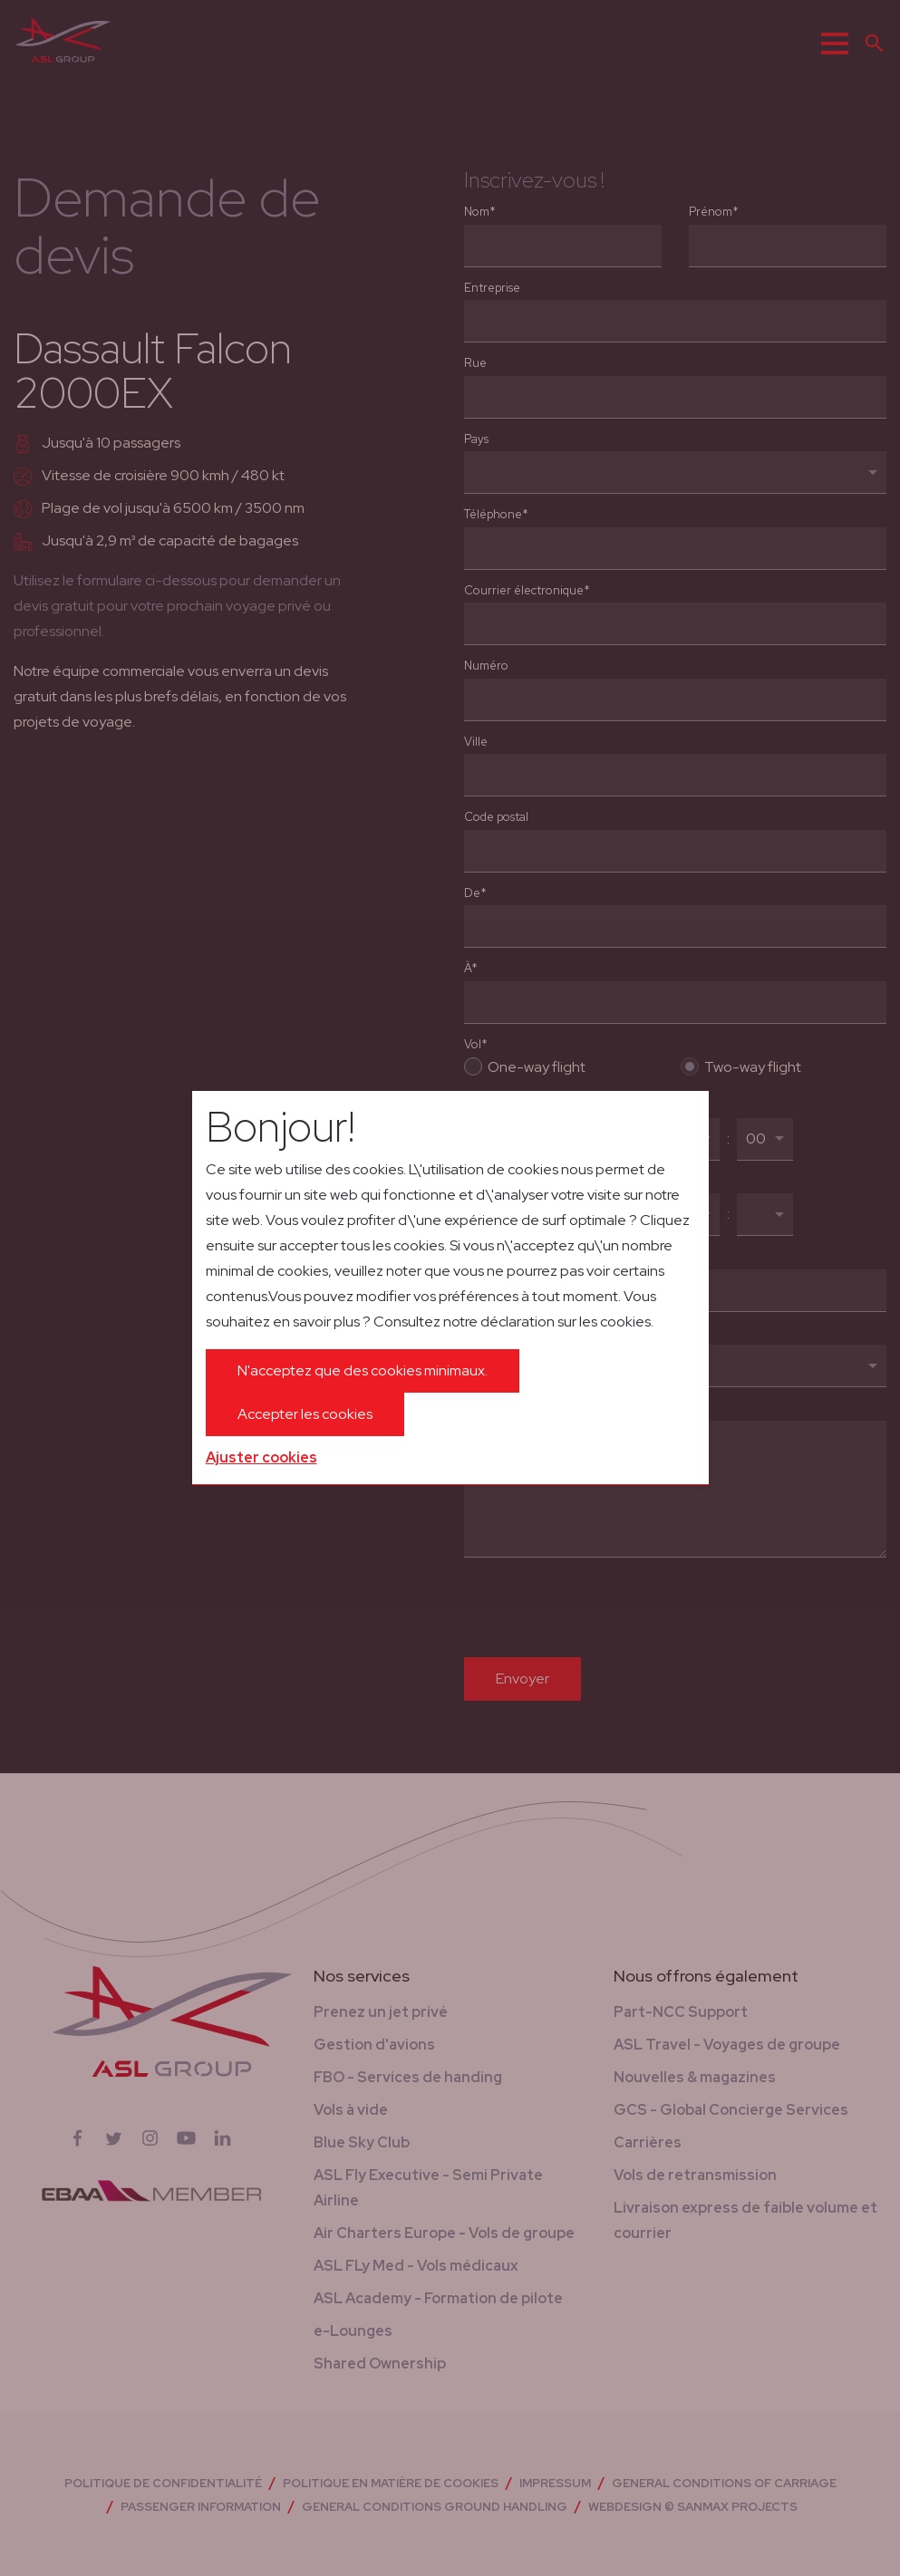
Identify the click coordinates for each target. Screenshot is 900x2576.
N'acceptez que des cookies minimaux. (362, 1370)
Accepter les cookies (305, 1413)
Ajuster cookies (261, 1457)
